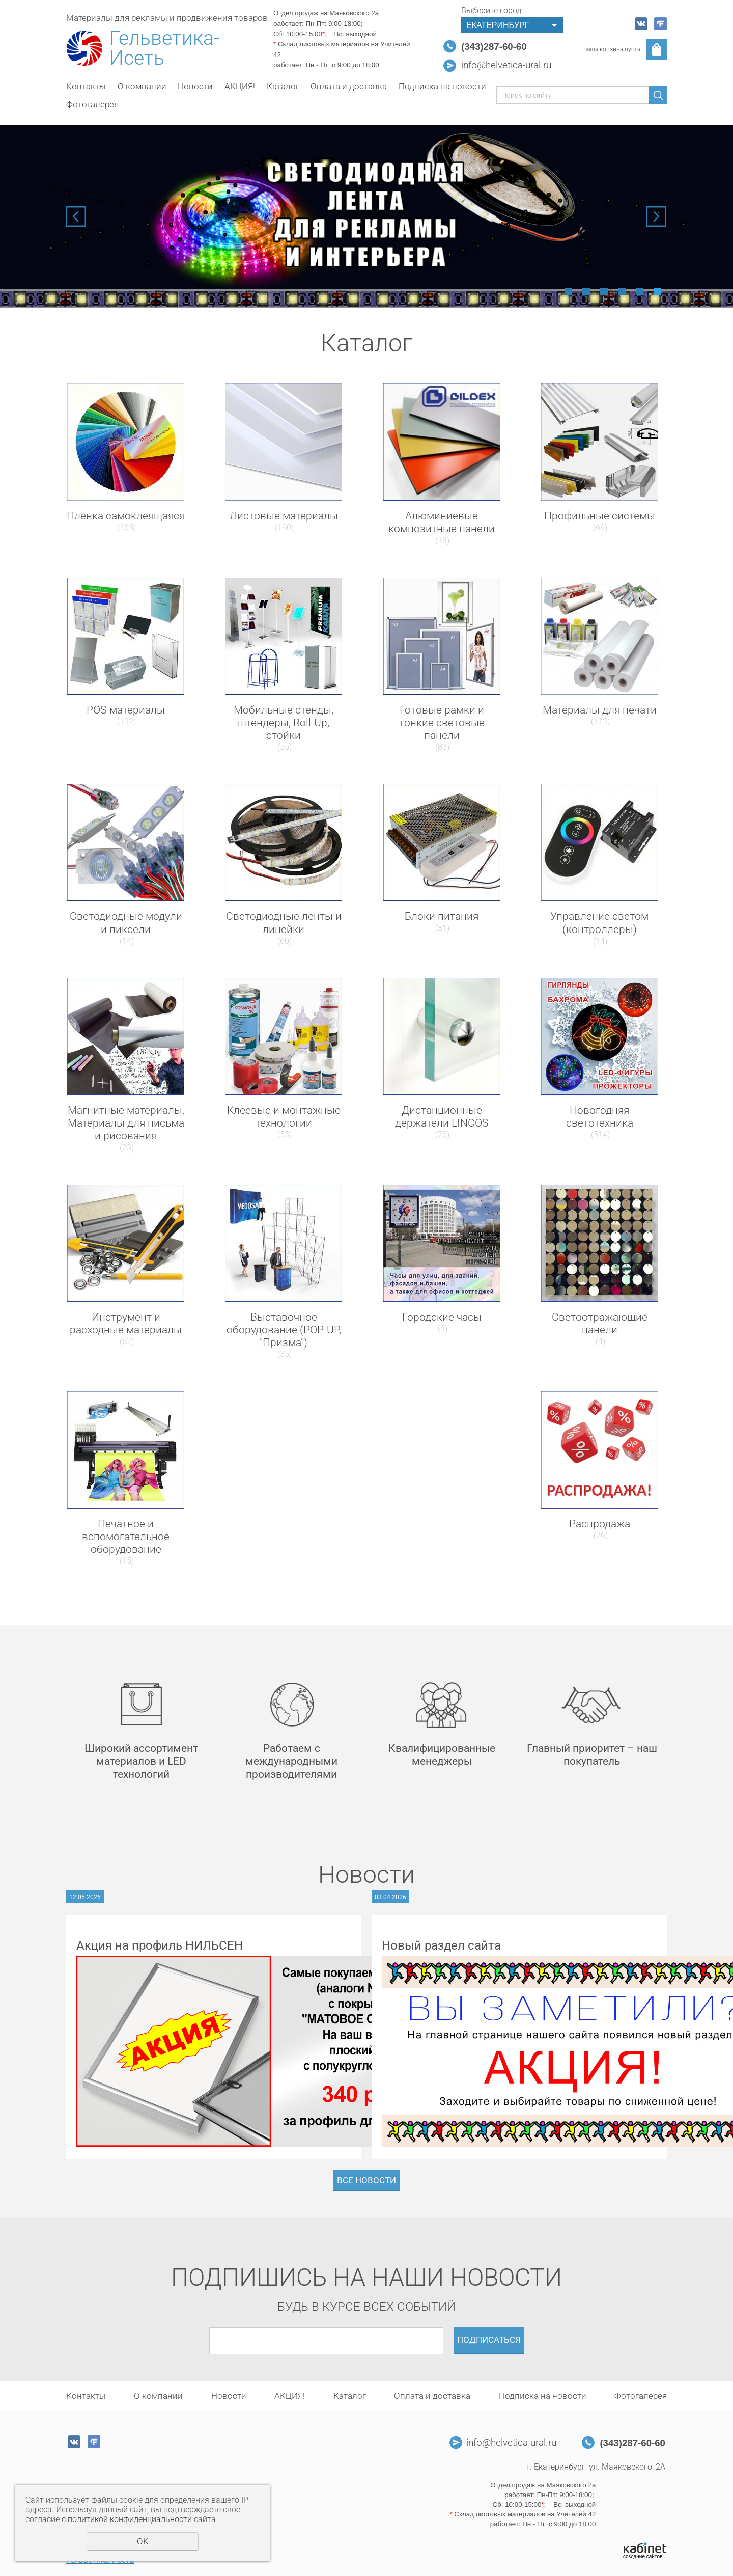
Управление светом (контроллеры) (599, 922)
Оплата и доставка (349, 86)
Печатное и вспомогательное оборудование (126, 1536)
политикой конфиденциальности (130, 2519)
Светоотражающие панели (599, 1323)
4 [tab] (622, 291)
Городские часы (442, 1317)
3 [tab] (604, 291)
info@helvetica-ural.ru (506, 65)
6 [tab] (657, 291)
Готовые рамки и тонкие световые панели (442, 723)
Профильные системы (599, 516)
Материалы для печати (600, 710)
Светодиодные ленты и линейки (284, 922)
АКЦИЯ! (239, 86)
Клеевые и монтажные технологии (284, 1116)
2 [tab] (586, 291)
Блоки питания (441, 916)
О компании (142, 86)
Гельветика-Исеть (164, 48)
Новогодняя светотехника (599, 1116)
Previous (76, 216)
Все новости (366, 2180)
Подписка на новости (442, 86)
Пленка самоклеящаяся (126, 516)
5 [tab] (639, 291)
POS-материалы (126, 710)
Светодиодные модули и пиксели (126, 922)
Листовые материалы (284, 516)
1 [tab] (568, 291)
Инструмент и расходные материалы (126, 1323)
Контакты (86, 86)
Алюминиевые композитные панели (441, 522)
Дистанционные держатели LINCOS (441, 1116)
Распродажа (599, 1524)
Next (656, 216)
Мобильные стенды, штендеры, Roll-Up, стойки (283, 723)
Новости (195, 86)
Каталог (283, 86)
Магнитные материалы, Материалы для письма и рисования (126, 1123)
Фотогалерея (92, 104)
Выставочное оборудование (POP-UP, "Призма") (284, 1330)
